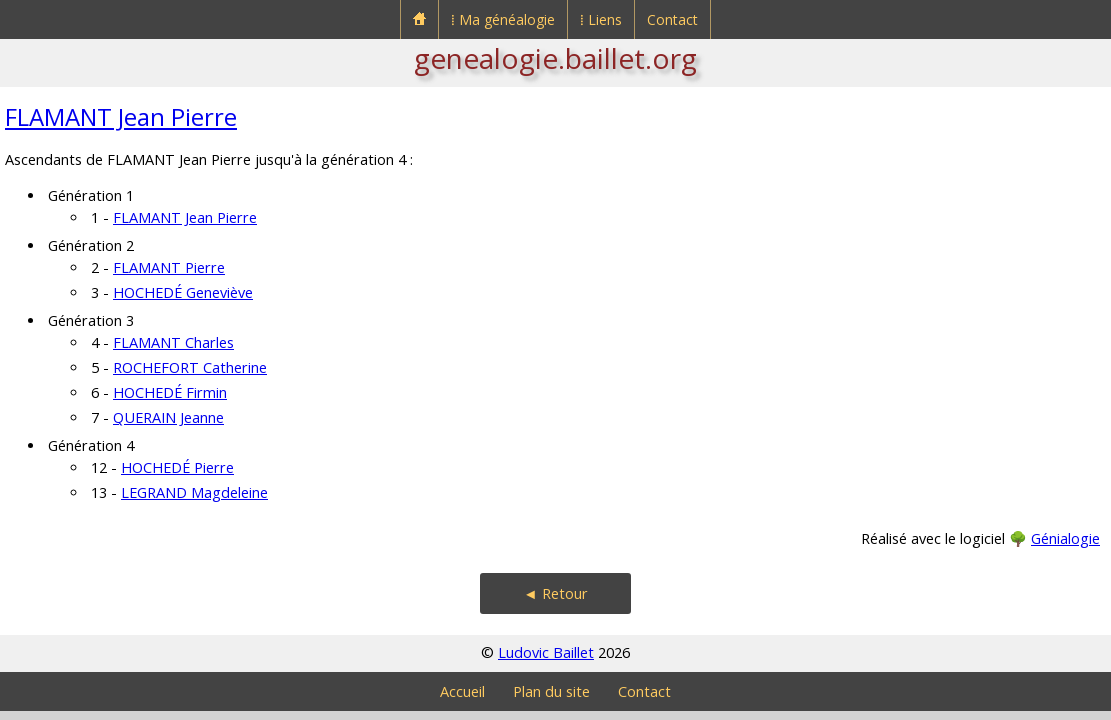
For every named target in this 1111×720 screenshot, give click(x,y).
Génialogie (1065, 538)
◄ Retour (555, 593)
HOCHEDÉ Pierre (177, 467)
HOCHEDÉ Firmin (170, 392)
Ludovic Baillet (546, 652)
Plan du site (551, 691)
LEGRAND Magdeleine (194, 492)
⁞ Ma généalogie (503, 19)
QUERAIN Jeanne (168, 417)
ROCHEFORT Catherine (190, 367)
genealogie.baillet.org (555, 58)
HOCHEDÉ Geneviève (183, 292)
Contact (672, 19)
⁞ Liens (601, 19)
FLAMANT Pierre (169, 267)
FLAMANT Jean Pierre (121, 116)
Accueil (462, 691)
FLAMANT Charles (173, 342)
